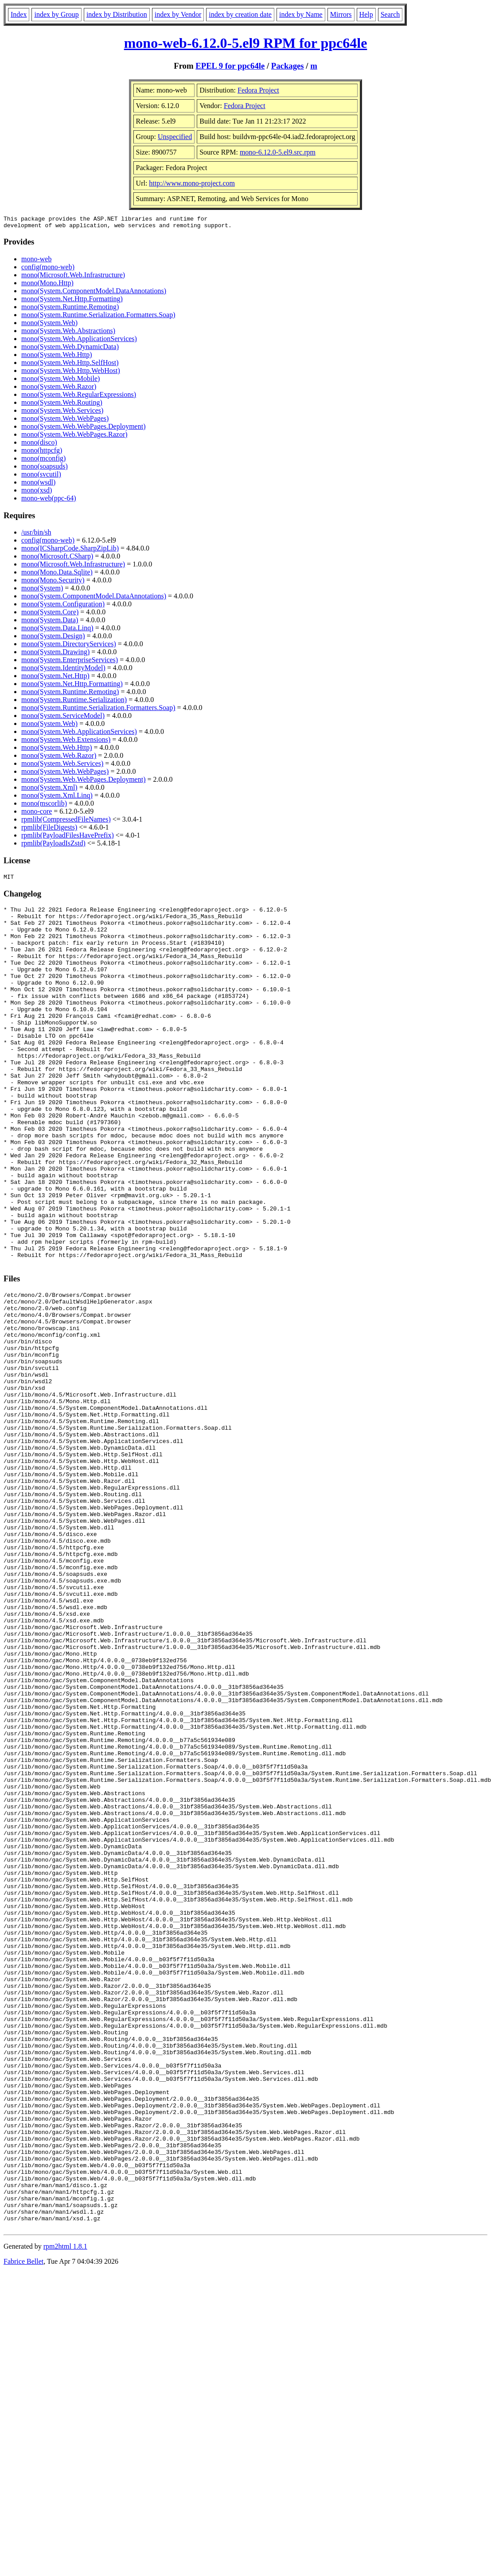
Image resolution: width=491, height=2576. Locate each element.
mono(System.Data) (49, 622)
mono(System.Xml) (49, 790)
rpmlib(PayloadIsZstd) (53, 846)
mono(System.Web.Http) (56, 357)
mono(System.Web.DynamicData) (70, 349)
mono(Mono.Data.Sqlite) (57, 574)
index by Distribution (116, 14)
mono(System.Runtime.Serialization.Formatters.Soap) (98, 317)
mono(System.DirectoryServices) (68, 646)
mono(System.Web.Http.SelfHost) (70, 365)
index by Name (301, 14)
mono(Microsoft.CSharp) (57, 559)
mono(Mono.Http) (47, 285)
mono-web (36, 261)
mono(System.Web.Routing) (61, 405)
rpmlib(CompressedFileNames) (66, 822)
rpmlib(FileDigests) (49, 830)
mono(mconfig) (43, 461)
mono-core (36, 814)
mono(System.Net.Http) (55, 678)
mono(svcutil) (41, 477)
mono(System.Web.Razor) (58, 389)
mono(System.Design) (53, 638)
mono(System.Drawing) (55, 654)
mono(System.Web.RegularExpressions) (78, 397)
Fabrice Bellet (23, 2524)
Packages (287, 65)
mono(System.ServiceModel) (63, 718)
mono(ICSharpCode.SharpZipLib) (70, 551)
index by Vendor (178, 14)
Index (19, 14)
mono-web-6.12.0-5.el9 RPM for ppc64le (245, 43)
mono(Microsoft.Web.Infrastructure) (73, 277)
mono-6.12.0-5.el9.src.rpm (278, 152)
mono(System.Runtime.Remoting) (70, 309)
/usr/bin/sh (36, 535)
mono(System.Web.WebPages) (65, 421)
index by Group (56, 14)
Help (366, 14)
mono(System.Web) (49, 325)
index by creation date (240, 14)
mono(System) (42, 590)
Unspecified (175, 136)
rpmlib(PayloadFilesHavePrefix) (67, 838)
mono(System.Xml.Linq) (57, 798)
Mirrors (341, 14)
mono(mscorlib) (44, 806)
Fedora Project (258, 90)
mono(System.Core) (49, 614)
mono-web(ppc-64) (48, 500)
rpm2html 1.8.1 (65, 2509)
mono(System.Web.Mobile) (60, 381)
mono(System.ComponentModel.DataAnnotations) (93, 293)
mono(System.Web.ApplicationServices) (79, 341)
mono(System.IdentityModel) (63, 670)
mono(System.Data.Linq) (57, 630)
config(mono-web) (47, 269)
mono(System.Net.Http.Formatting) (72, 301)
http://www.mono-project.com (192, 183)
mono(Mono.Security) (53, 582)
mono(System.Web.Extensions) (65, 742)
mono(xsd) (36, 493)
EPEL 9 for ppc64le (230, 65)
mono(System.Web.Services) (62, 413)
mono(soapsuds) (44, 469)
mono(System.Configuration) (63, 606)
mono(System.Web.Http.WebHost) (70, 373)
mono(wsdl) (38, 485)
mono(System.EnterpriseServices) (69, 662)
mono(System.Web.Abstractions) (68, 333)
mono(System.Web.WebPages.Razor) (74, 437)
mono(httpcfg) (41, 453)
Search (390, 14)
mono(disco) (39, 445)
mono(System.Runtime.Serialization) (74, 702)
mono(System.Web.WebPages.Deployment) (83, 429)
